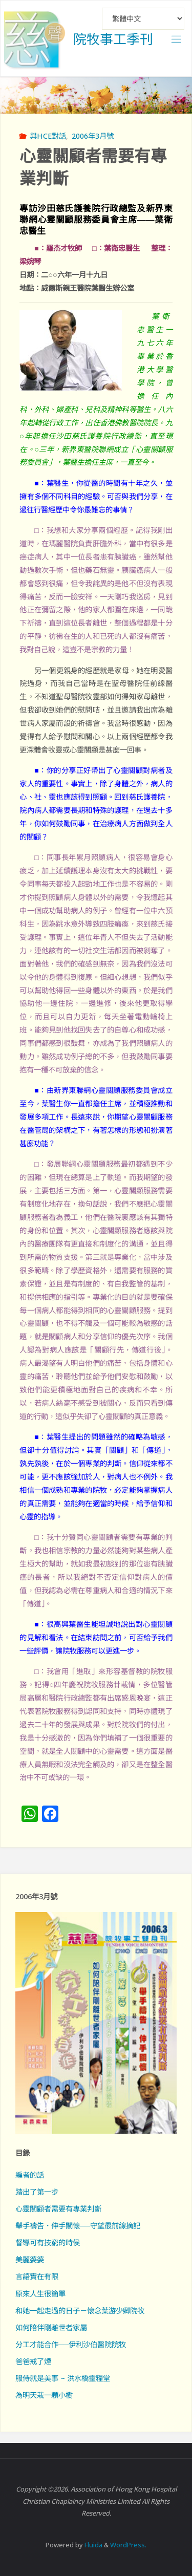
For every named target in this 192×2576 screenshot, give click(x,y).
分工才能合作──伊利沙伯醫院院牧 (70, 2344)
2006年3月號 (93, 136)
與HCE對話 (48, 136)
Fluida (92, 2544)
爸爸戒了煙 (33, 2361)
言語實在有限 (36, 2276)
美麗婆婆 (29, 2259)
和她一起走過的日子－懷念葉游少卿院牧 (79, 2310)
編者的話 (29, 2175)
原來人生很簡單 (40, 2294)
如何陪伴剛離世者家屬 (51, 2327)
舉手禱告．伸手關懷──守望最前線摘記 (77, 2225)
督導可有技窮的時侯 (47, 2242)
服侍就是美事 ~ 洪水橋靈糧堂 (62, 2378)
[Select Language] (143, 19)
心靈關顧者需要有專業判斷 (58, 2209)
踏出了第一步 (36, 2192)
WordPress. (128, 2544)
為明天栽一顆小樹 (44, 2395)
